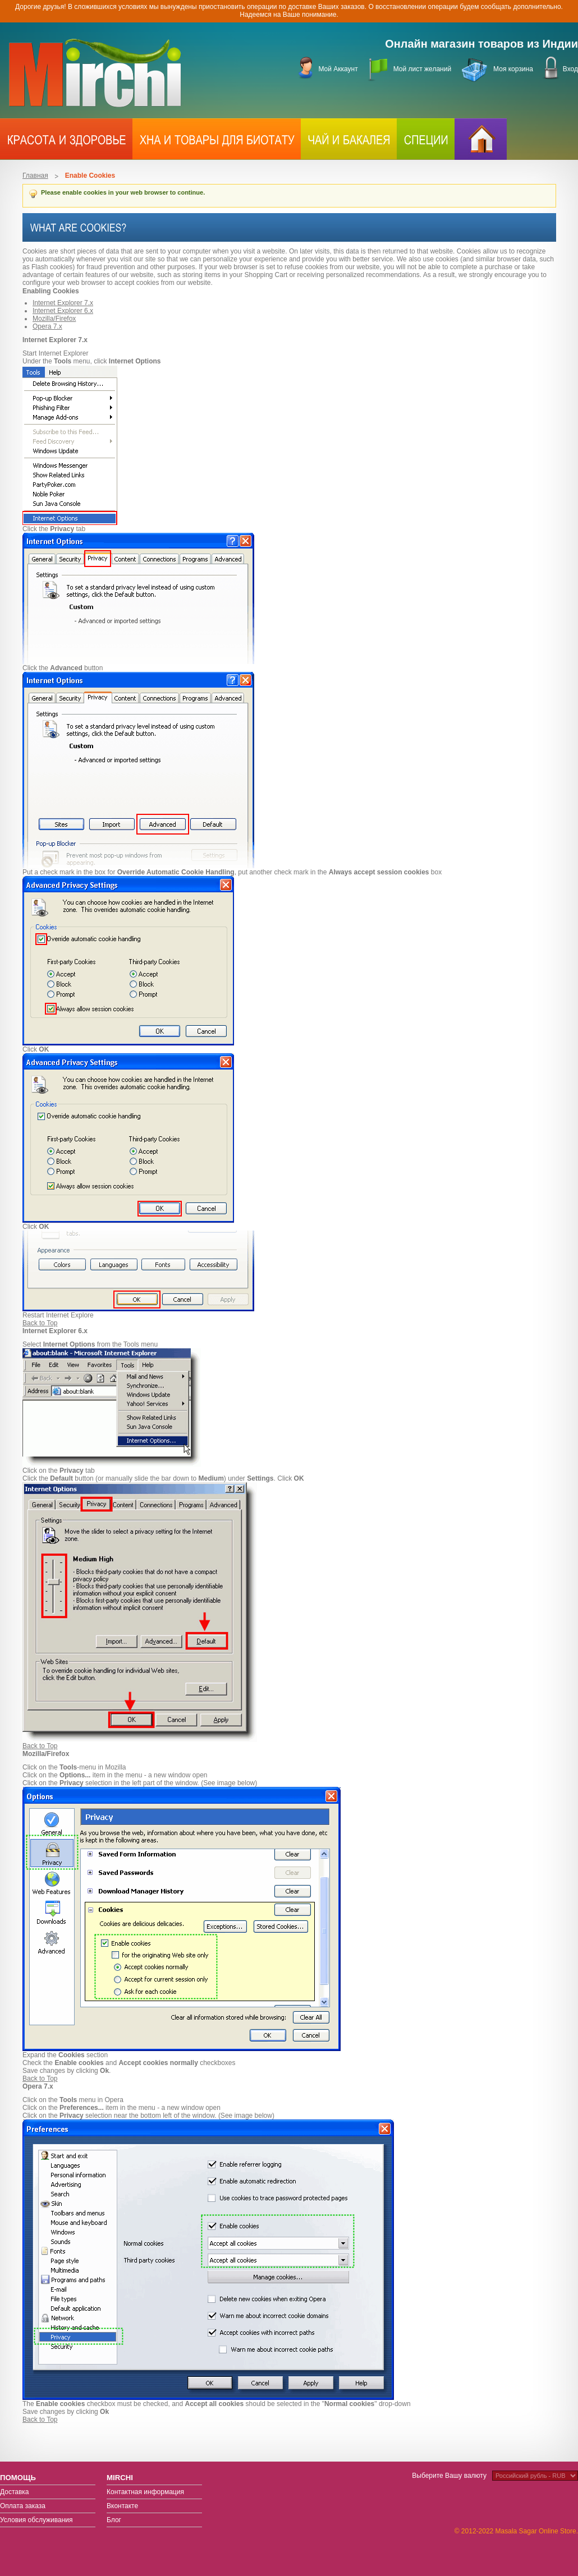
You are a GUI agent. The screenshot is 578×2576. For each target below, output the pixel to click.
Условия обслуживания (36, 2520)
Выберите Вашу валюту (449, 2476)
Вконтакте (122, 2506)
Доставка (14, 2492)
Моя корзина (513, 69)
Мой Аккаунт (337, 69)
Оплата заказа (22, 2506)
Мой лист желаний (422, 69)
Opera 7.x (47, 326)
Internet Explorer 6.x (63, 311)
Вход (570, 69)
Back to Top (39, 1323)
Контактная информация (145, 2492)
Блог (114, 2520)
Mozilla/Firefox (54, 318)
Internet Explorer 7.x (63, 303)
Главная (35, 175)
